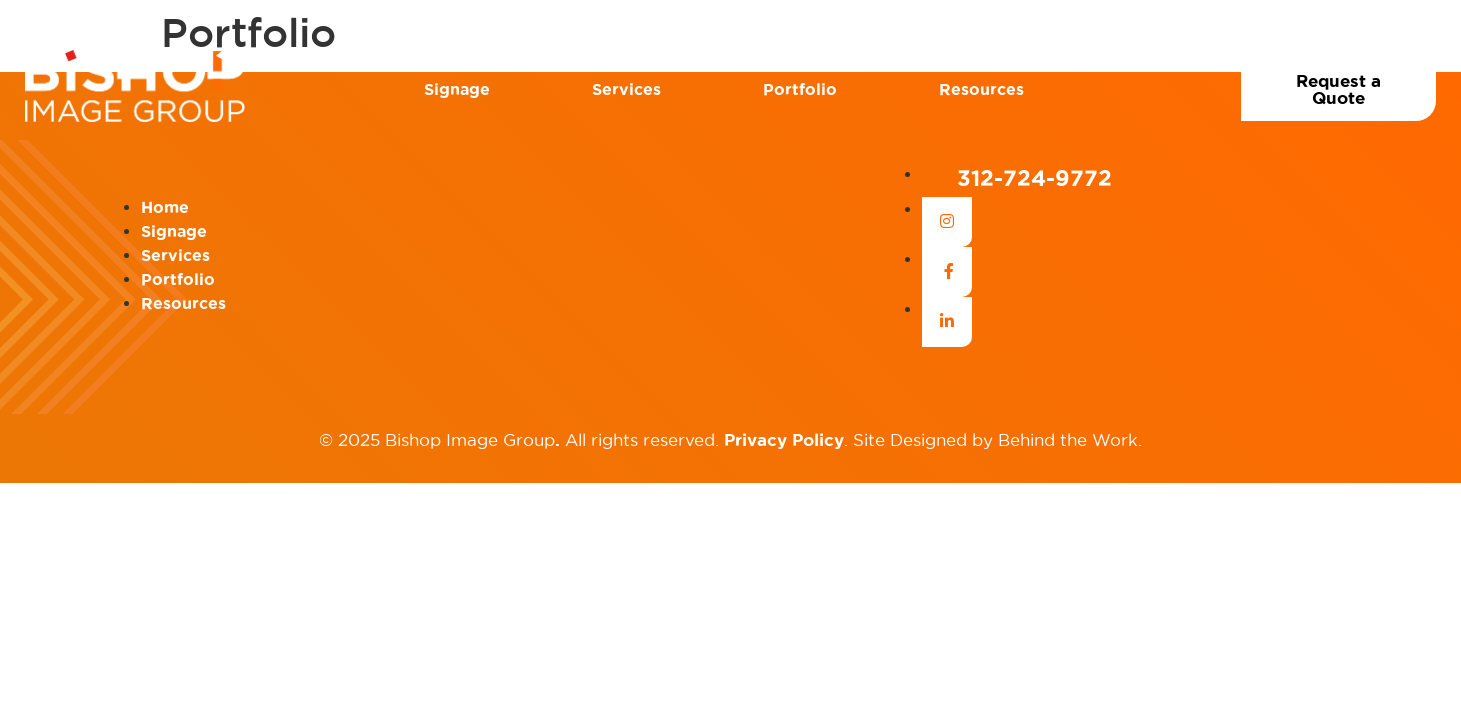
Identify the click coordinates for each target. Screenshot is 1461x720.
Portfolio (800, 89)
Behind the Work (1068, 440)
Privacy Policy (784, 439)
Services (626, 89)
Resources (981, 89)
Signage (457, 89)
